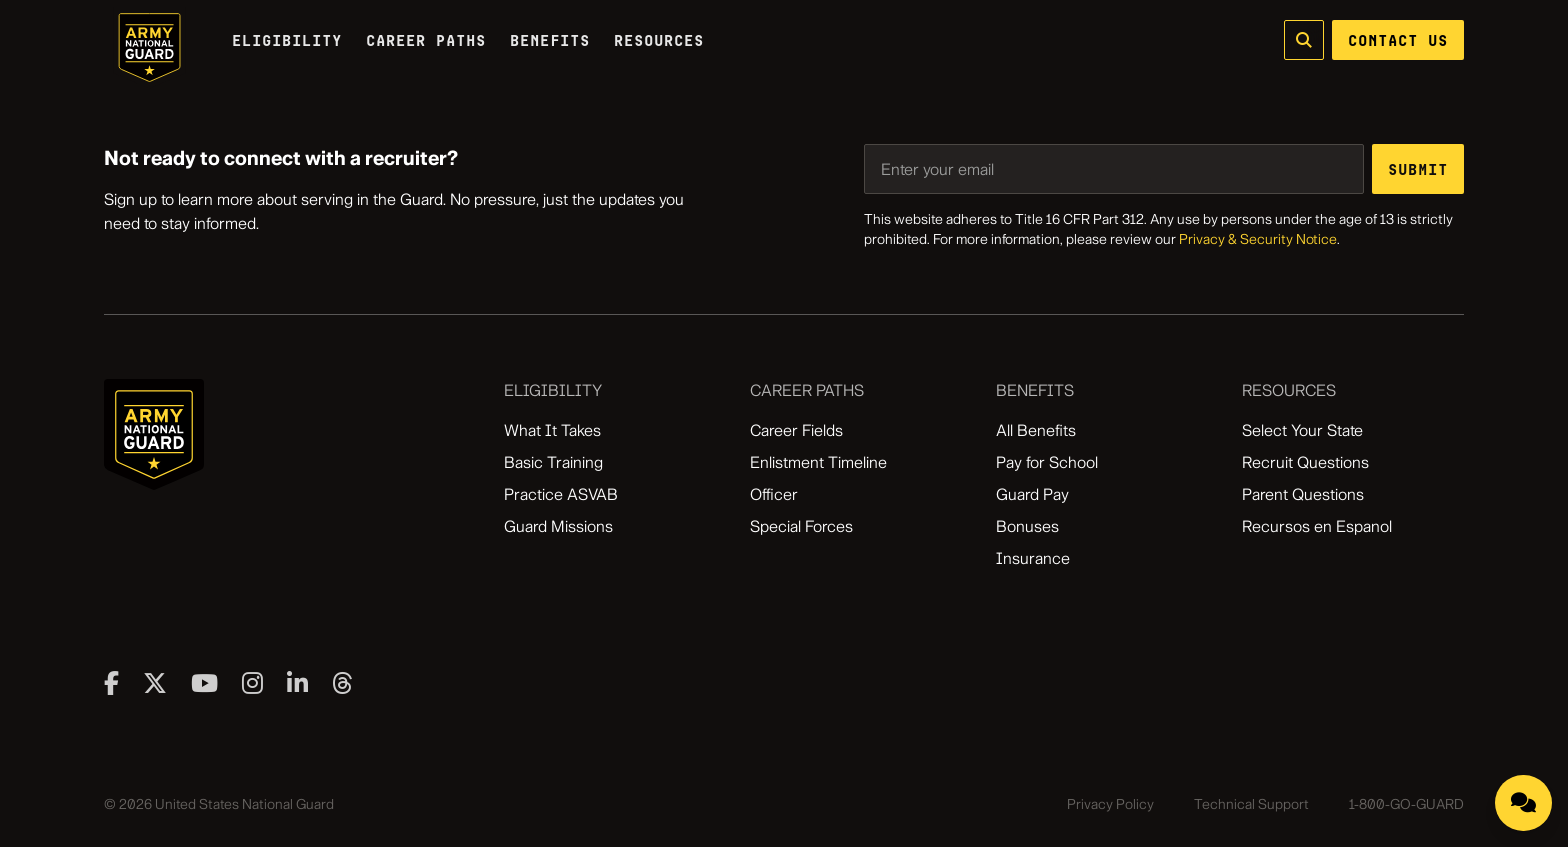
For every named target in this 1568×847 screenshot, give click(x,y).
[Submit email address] (1418, 169)
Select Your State (1302, 430)
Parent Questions (1303, 494)
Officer (774, 494)
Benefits (550, 40)
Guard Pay (1032, 494)
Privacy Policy (1110, 804)
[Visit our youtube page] (204, 683)
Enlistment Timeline (818, 462)
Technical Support (1251, 804)
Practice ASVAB (561, 494)
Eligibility (287, 40)
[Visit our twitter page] (155, 683)
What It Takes (552, 430)
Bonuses (1027, 526)
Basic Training (553, 462)
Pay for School (1047, 462)
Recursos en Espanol (1317, 526)
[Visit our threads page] (342, 683)
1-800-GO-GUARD (1406, 804)
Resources (659, 40)
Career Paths (426, 40)
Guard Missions (558, 526)
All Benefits (1036, 430)
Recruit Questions (1305, 462)
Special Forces (801, 526)
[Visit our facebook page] (111, 683)
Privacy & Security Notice (1258, 239)
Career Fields (796, 430)
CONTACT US (1398, 40)
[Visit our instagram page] (252, 683)
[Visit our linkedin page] (297, 683)
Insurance (1033, 558)
